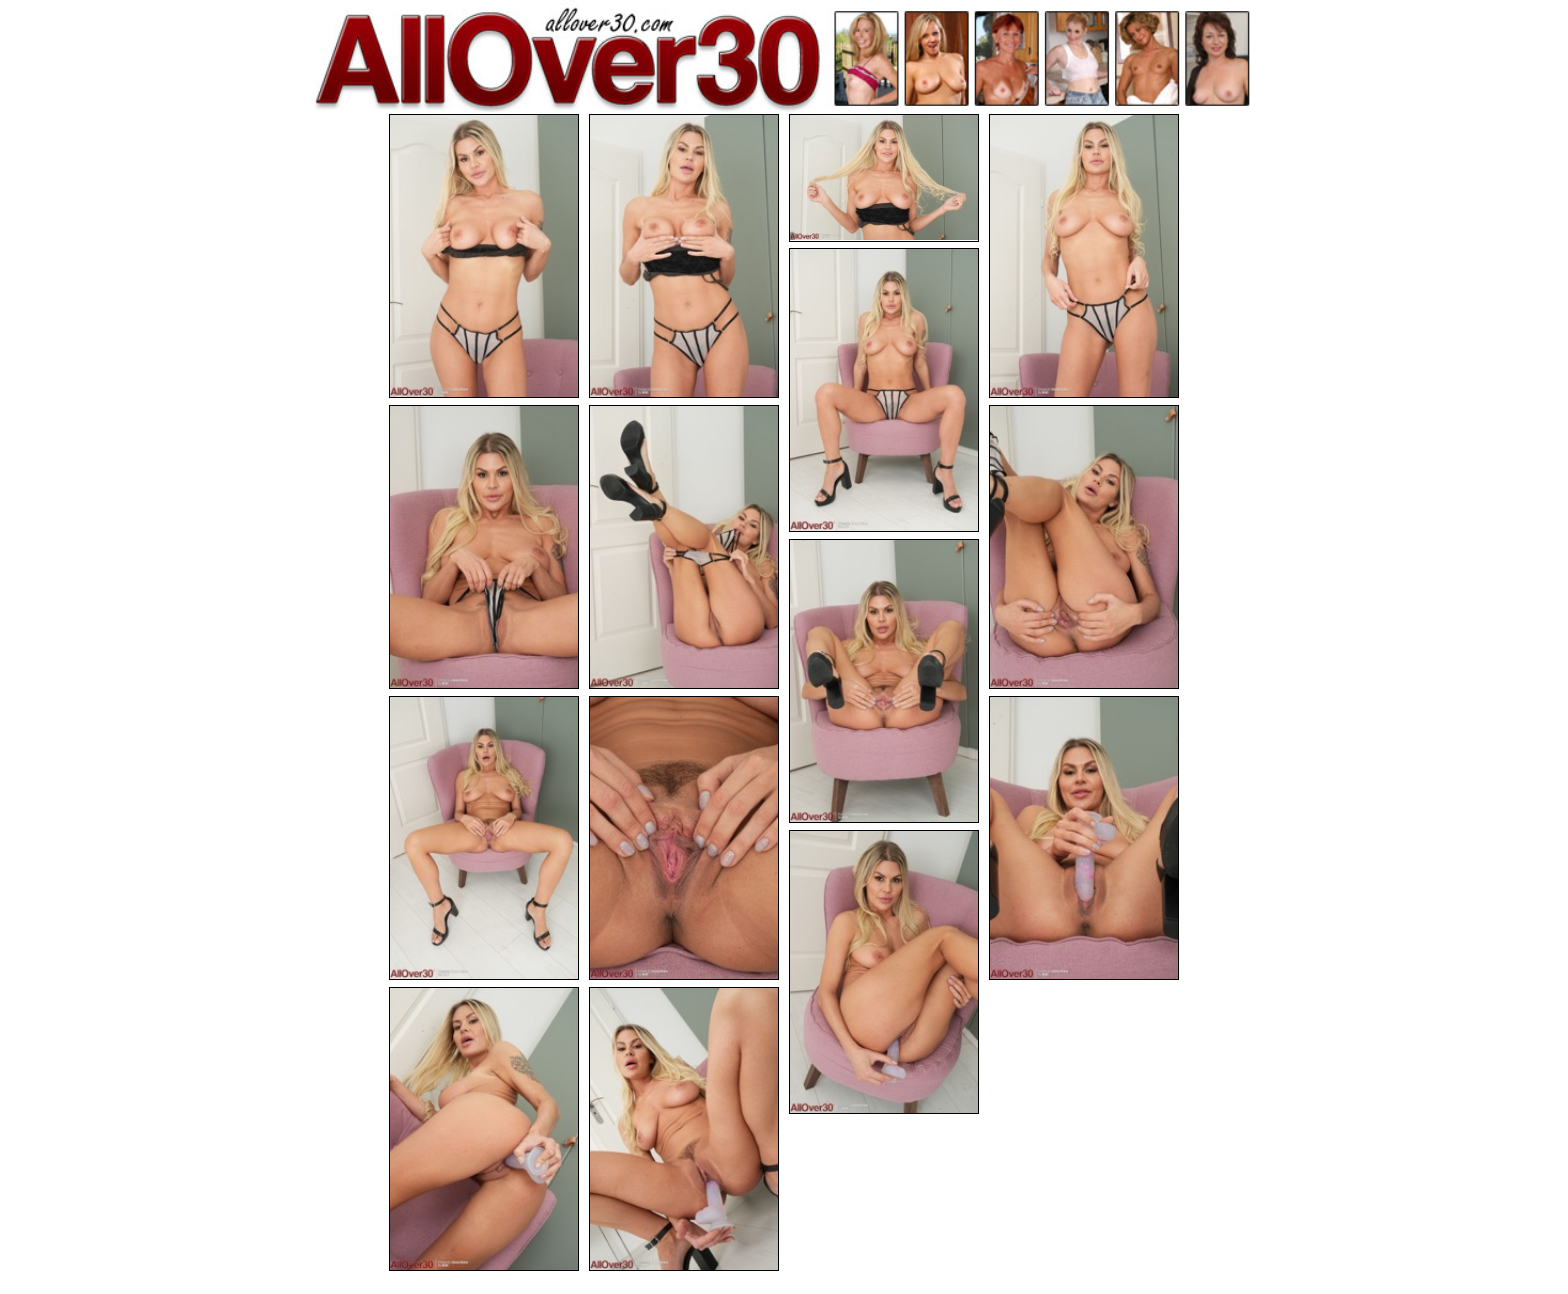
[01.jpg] (484, 256)
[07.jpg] (684, 547)
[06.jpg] (484, 547)
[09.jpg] (884, 681)
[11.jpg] (684, 838)
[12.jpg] (1084, 838)
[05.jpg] (884, 390)
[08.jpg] (1084, 547)
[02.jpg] (684, 256)
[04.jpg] (1084, 256)
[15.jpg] (684, 1129)
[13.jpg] (884, 972)
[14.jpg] (484, 1129)
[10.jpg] (484, 838)
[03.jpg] (884, 178)
